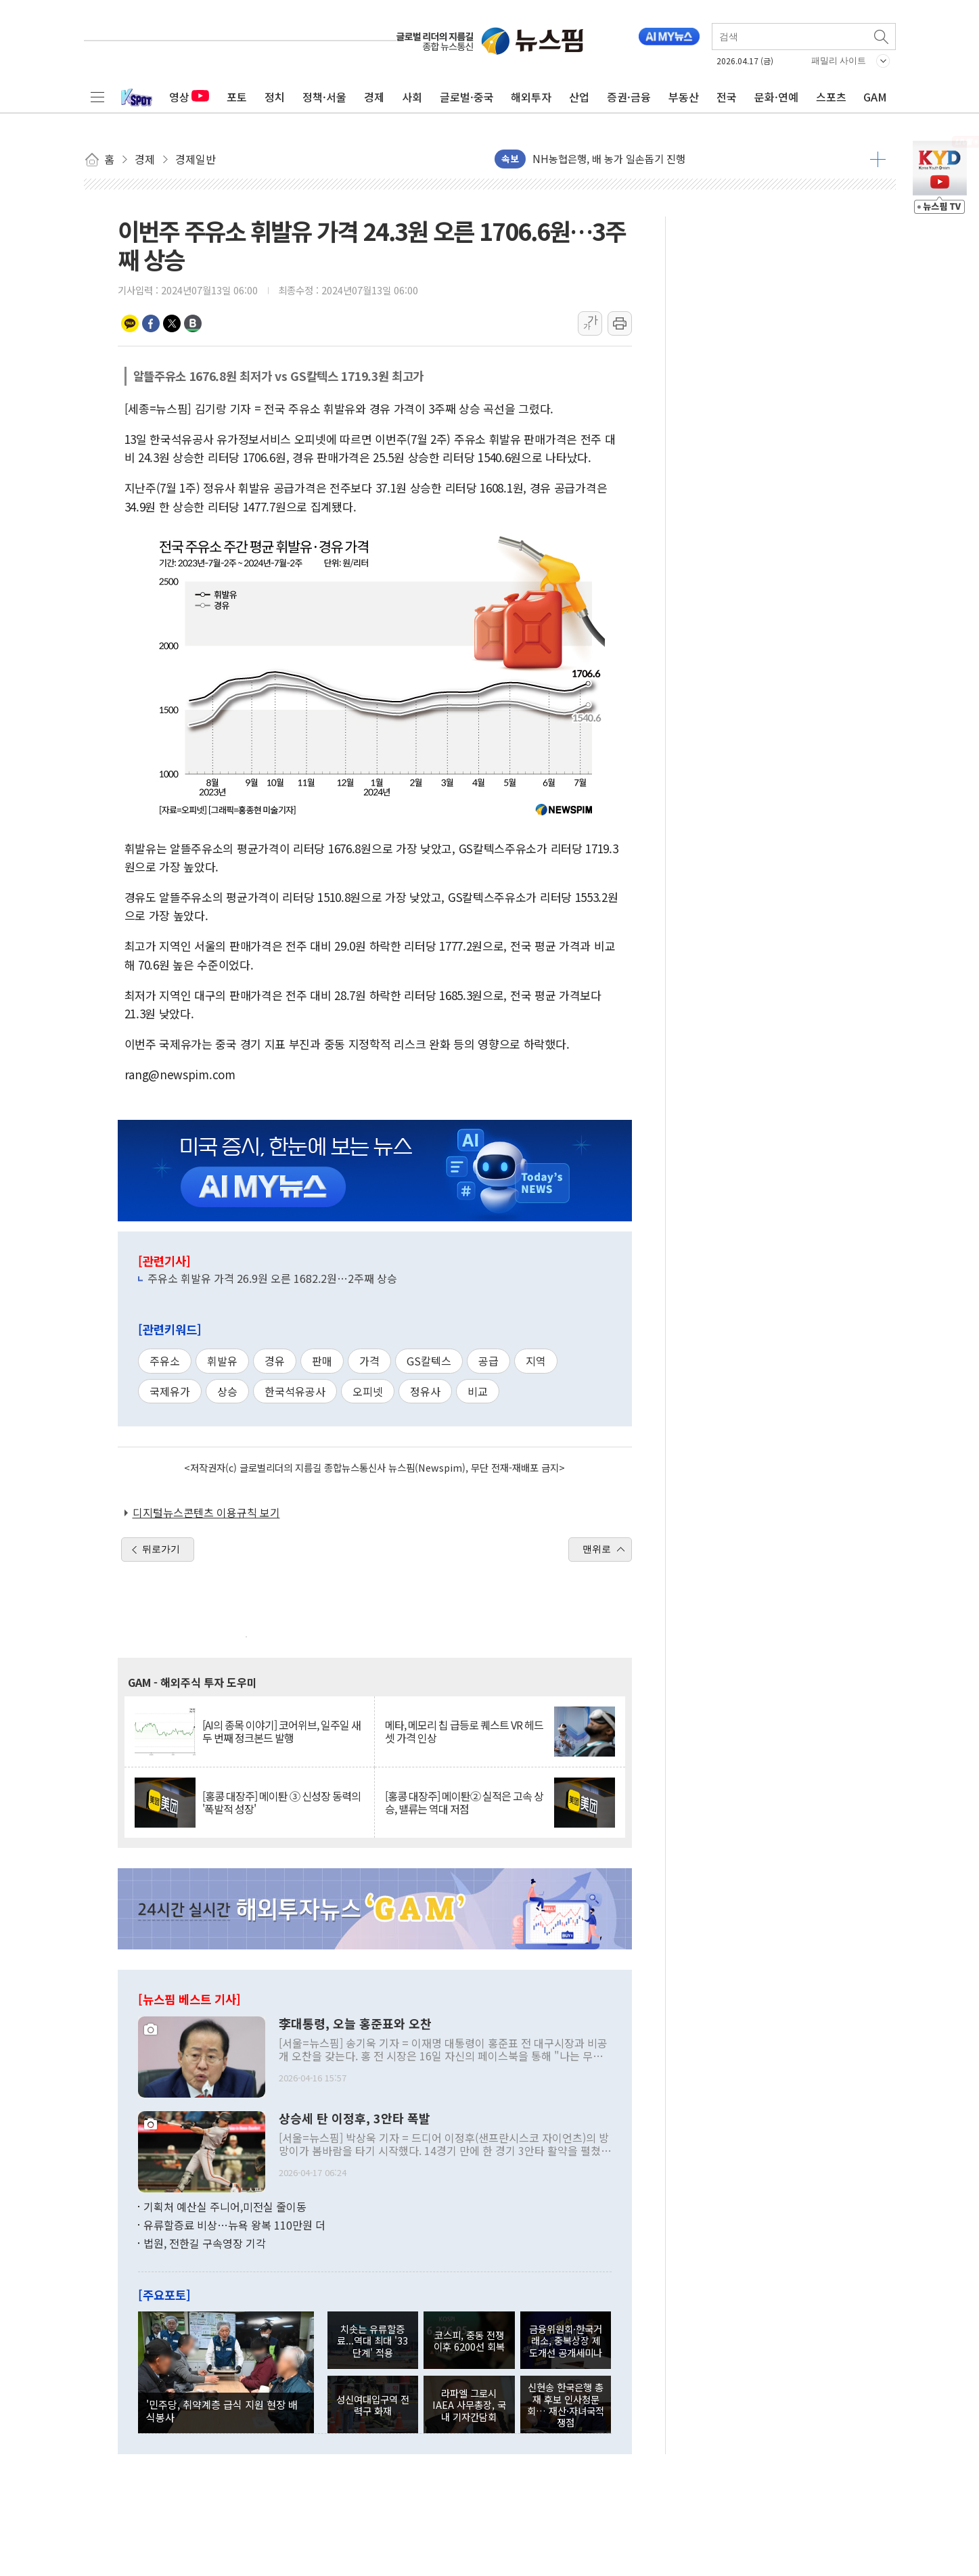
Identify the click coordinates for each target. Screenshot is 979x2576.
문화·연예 (776, 97)
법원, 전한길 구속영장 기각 (204, 2243)
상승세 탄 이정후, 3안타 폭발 (354, 2118)
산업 (579, 97)
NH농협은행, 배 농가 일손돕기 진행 (608, 159)
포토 (237, 97)
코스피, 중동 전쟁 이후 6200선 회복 (469, 2340)
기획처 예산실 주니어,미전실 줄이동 (224, 2206)
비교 (478, 1391)
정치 (275, 97)
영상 (189, 97)
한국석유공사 (295, 1391)
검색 (882, 36)
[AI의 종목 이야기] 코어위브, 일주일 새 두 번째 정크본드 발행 (281, 1731)
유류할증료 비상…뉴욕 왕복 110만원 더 (234, 2224)
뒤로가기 (161, 1548)
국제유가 (170, 1391)
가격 (369, 1361)
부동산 (683, 97)
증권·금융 (629, 97)
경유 (275, 1361)
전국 (726, 97)
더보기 (878, 159)
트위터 (172, 323)
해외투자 (531, 97)
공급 (488, 1361)
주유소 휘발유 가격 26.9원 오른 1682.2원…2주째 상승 (272, 1278)
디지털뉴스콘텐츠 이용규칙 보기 (206, 1512)
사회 (412, 97)
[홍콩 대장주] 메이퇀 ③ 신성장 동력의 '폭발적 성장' (281, 1802)
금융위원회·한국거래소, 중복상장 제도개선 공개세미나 (565, 2340)
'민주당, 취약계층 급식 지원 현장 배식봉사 (222, 2410)
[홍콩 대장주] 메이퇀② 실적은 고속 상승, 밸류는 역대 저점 (464, 1802)
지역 (536, 1361)
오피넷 (367, 1391)
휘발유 (222, 1361)
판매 (322, 1361)
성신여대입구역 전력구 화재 (372, 2405)
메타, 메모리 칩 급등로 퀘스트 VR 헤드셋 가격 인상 (464, 1731)
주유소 (165, 1361)
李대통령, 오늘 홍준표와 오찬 (355, 2023)
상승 (227, 1391)
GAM (875, 97)
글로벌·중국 (467, 97)
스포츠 (831, 97)
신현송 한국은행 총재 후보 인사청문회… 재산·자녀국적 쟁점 (565, 2404)
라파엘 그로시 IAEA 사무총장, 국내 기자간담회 (469, 2405)
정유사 (425, 1391)
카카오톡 (130, 323)
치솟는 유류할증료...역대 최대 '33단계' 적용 (372, 2340)
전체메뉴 (97, 96)
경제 (374, 97)
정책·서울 (324, 97)
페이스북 (151, 323)
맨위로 (597, 1548)
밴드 (193, 323)
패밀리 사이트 (839, 60)
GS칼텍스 (429, 1361)
